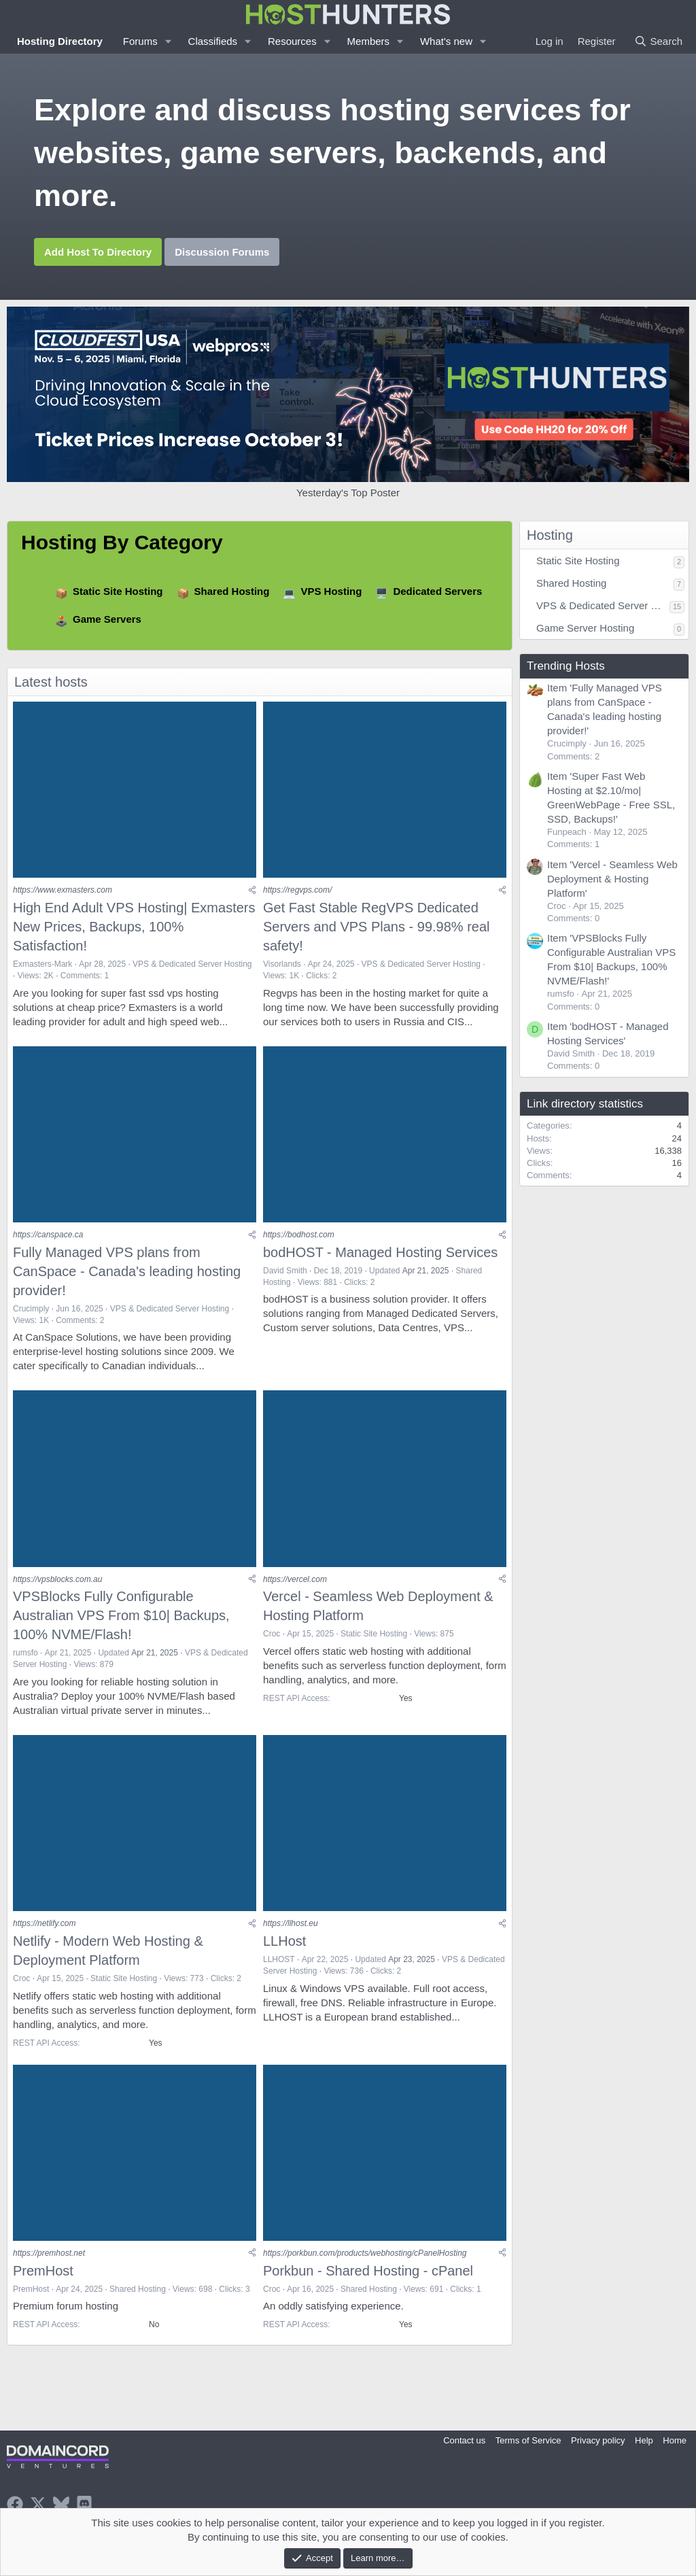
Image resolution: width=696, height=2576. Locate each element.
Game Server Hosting (585, 628)
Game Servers (107, 619)
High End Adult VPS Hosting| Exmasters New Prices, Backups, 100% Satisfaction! (134, 927)
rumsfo (25, 1655)
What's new (446, 41)
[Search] (658, 41)
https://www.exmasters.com (62, 890)
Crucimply (31, 1309)
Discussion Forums (222, 252)
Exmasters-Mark (42, 964)
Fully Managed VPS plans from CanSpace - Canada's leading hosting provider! (127, 1272)
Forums (140, 41)
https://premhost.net (49, 2256)
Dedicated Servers (437, 591)
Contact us (464, 2440)
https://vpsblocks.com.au (57, 1580)
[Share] (252, 890)
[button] (168, 41)
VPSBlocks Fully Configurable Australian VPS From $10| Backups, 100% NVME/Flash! (121, 1617)
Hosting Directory (60, 41)
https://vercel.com (295, 1580)
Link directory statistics (585, 1103)
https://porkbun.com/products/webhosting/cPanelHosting (365, 2256)
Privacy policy (598, 2440)
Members (368, 41)
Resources (292, 41)
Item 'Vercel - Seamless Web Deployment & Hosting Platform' (612, 879)
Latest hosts (51, 681)
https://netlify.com (44, 1925)
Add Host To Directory (98, 252)
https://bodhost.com (298, 1236)
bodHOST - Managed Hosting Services (380, 1253)
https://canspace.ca (48, 1236)
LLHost (284, 1943)
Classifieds (213, 41)
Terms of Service (528, 2440)
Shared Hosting (232, 591)
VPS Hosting (331, 591)
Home (674, 2440)
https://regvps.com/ (297, 890)
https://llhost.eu (290, 1925)
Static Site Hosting (118, 591)
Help (644, 2440)
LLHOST (279, 1961)
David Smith (285, 1271)
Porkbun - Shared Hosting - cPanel (368, 2273)
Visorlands (282, 964)
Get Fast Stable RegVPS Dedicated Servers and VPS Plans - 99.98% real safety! (376, 927)
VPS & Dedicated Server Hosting (192, 964)
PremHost (43, 2273)
